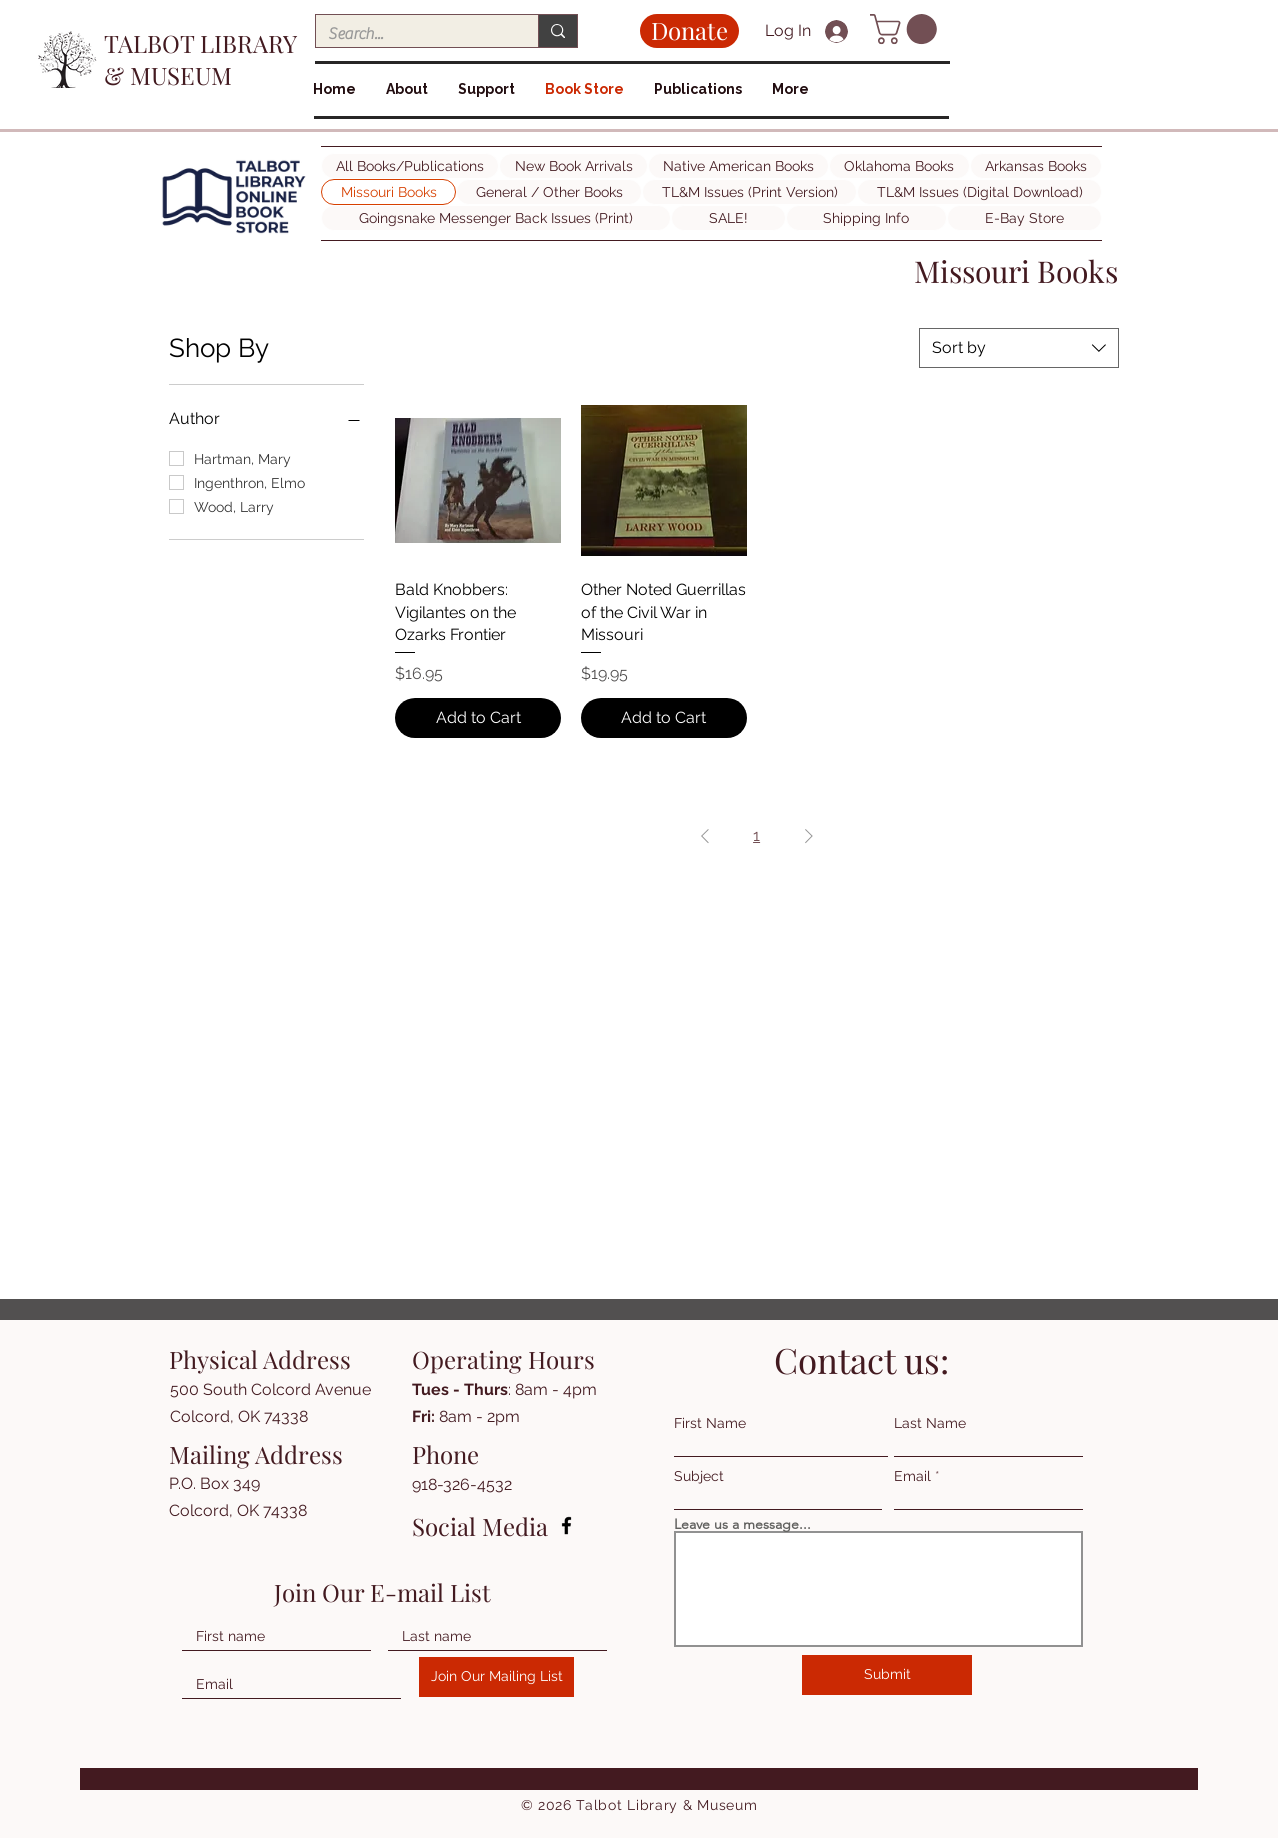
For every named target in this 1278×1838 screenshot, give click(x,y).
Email (912, 1476)
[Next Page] (809, 836)
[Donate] (689, 31)
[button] (907, 29)
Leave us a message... (742, 1524)
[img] (234, 233)
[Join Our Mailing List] (496, 1677)
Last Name (930, 1423)
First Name (710, 1423)
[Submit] (887, 1675)
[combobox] (1019, 348)
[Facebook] (566, 1525)
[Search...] (412, 34)
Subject (699, 1476)
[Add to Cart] (478, 718)
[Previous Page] (705, 836)
